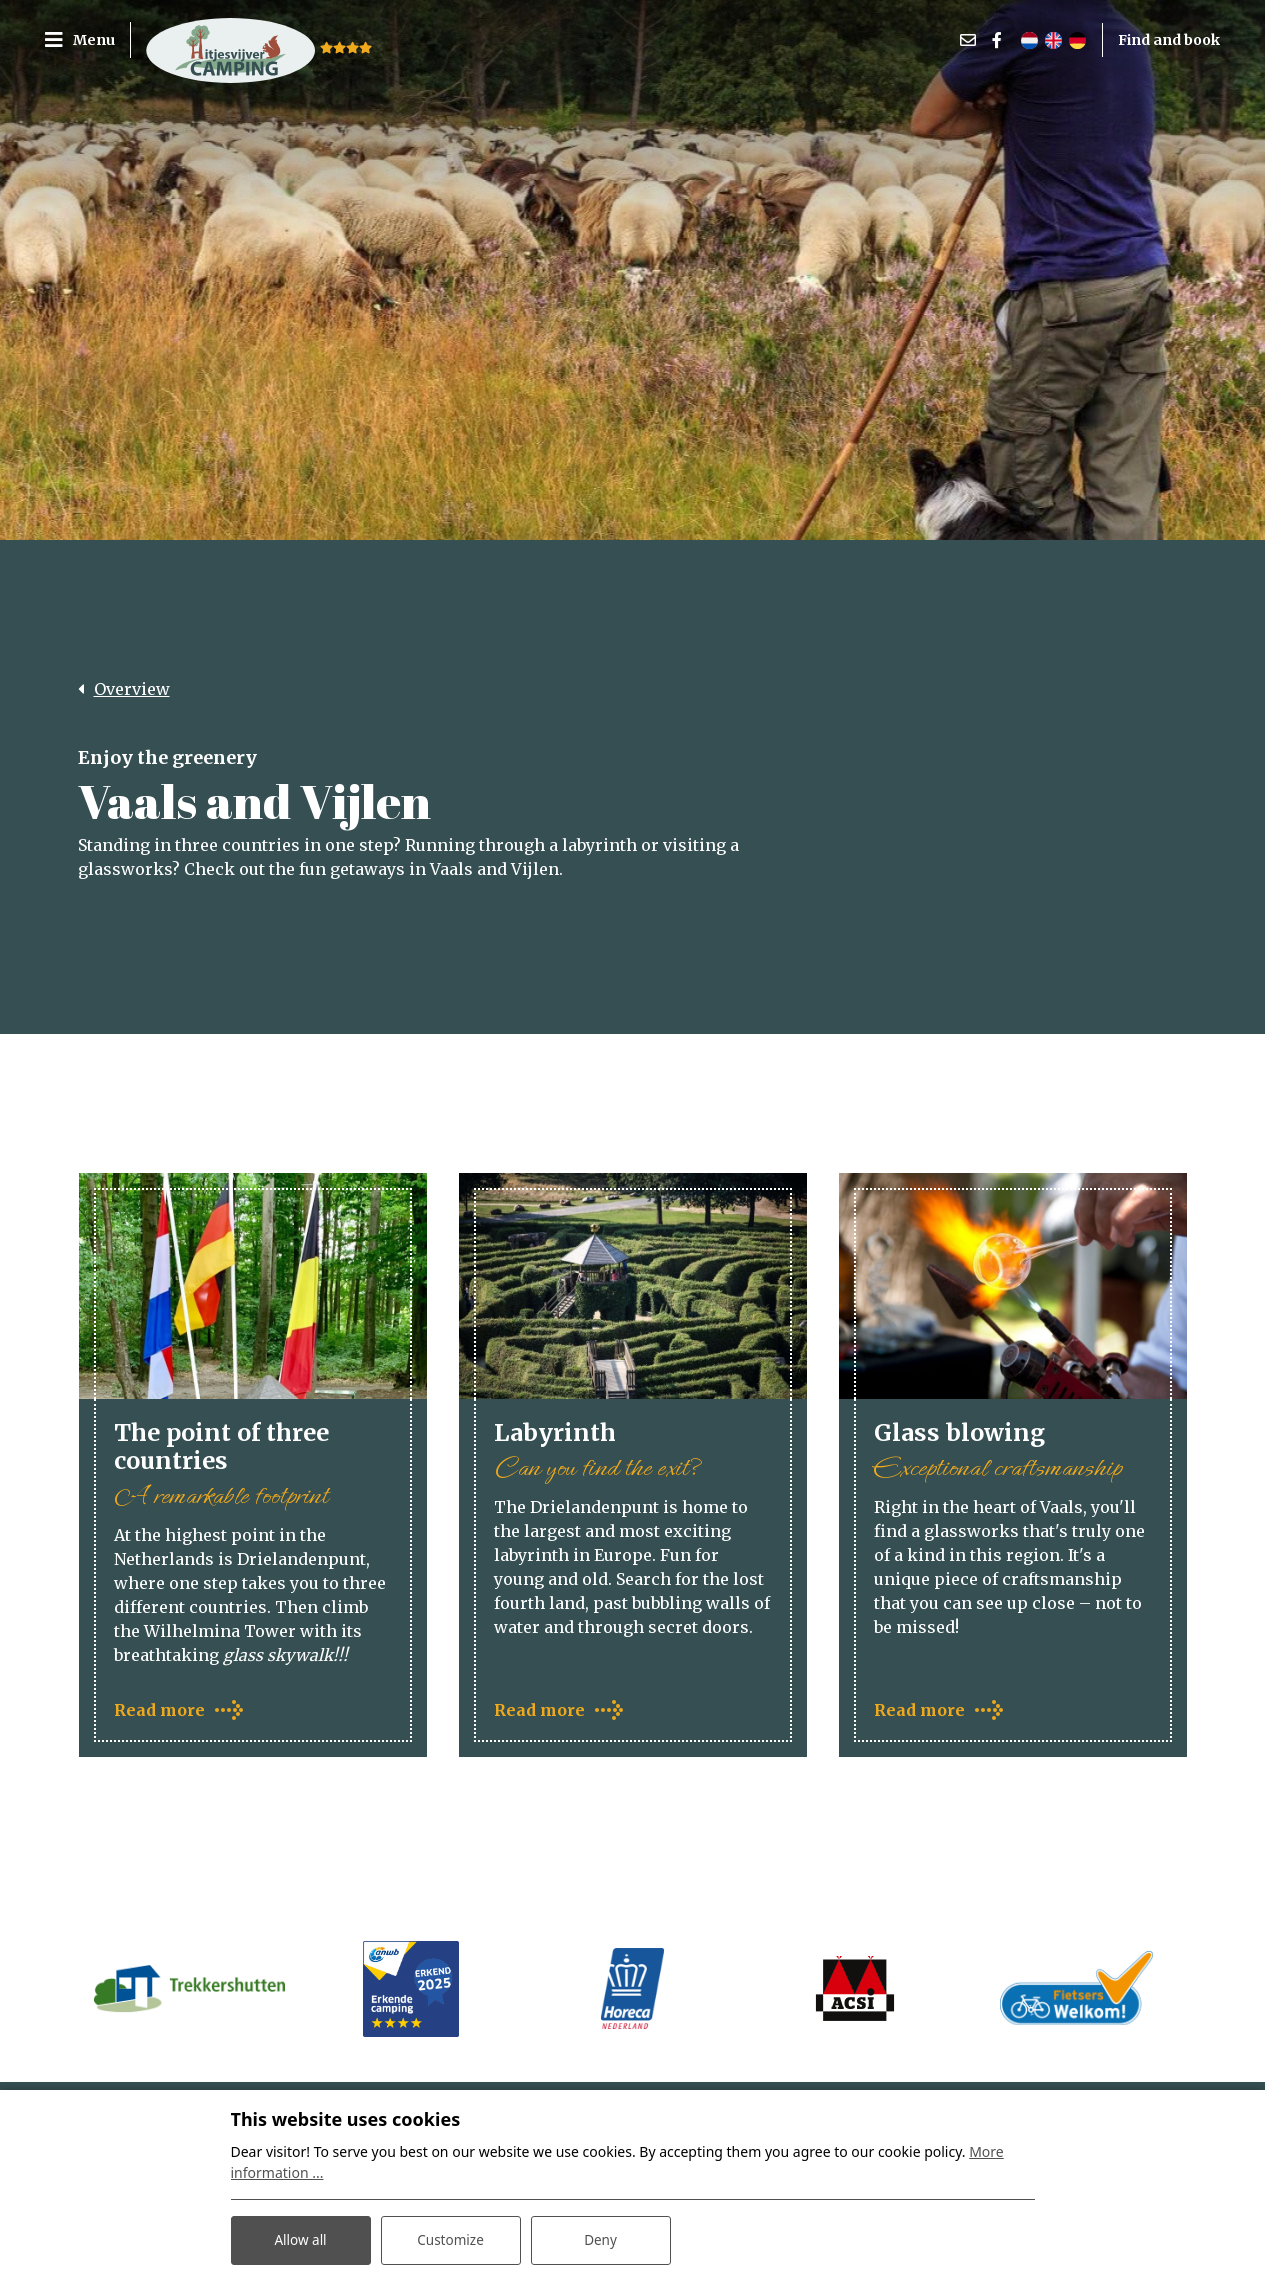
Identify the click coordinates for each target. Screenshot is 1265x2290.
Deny (601, 2238)
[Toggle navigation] (87, 40)
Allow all (300, 2238)
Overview (132, 689)
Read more (159, 1712)
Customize (450, 2238)
